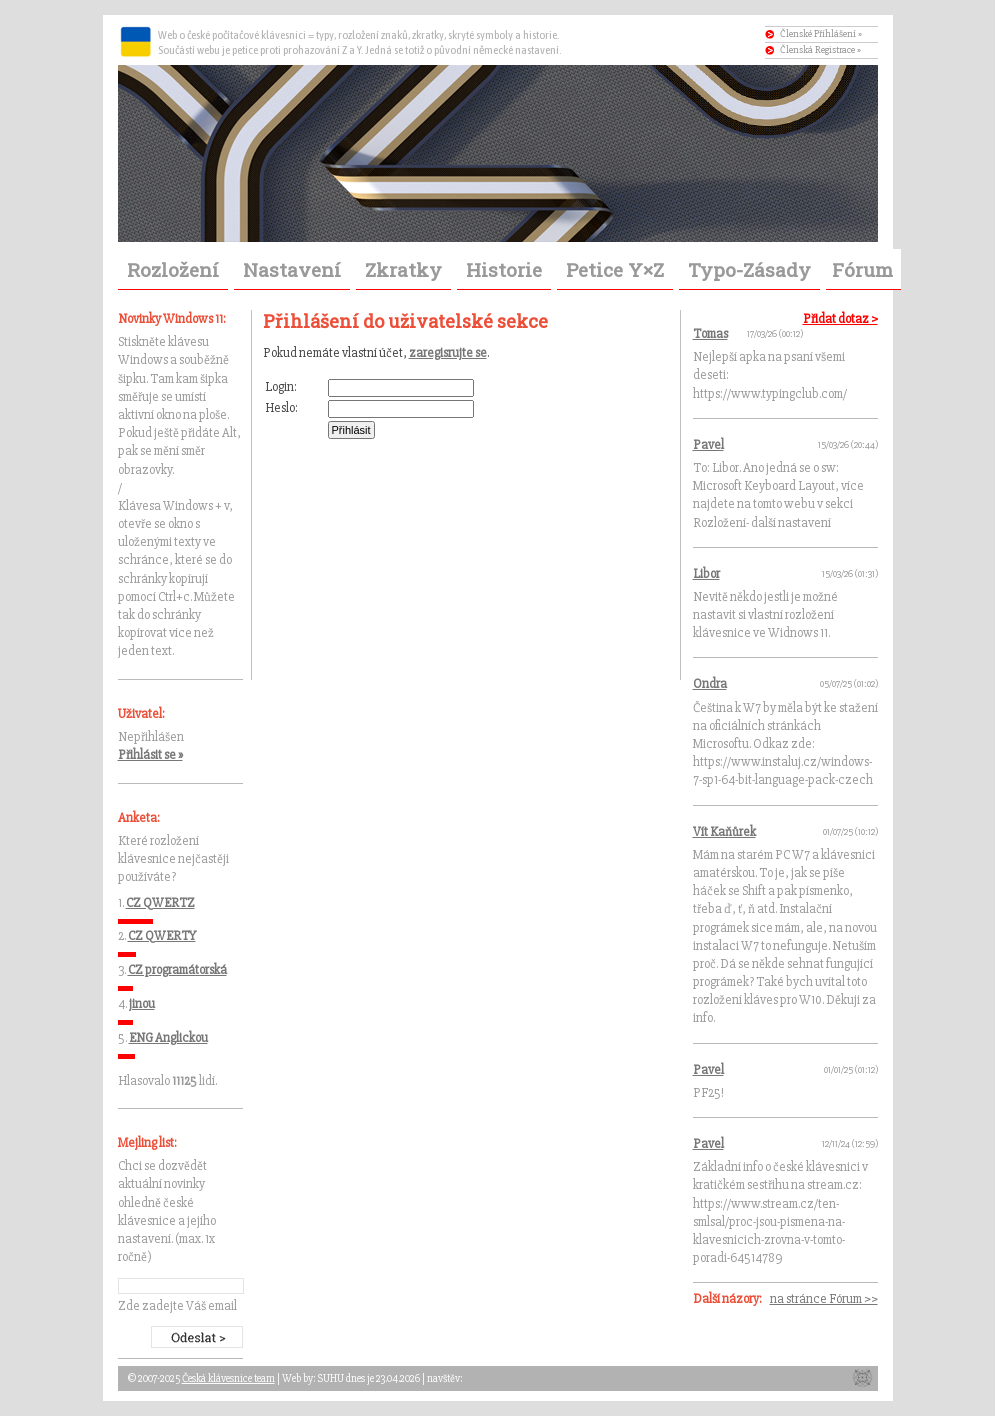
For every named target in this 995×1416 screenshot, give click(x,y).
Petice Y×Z (615, 269)
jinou (142, 1004)
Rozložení (173, 269)
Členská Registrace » (820, 50)
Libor (706, 574)
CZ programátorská (177, 970)
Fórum (862, 269)
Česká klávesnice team (228, 1378)
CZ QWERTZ (160, 903)
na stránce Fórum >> (824, 1299)
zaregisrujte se (448, 353)
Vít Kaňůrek (724, 832)
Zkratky (403, 269)
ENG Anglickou (168, 1038)
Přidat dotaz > (840, 319)
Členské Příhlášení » (821, 34)
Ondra (710, 684)
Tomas (710, 334)
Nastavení (292, 269)
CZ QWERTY (162, 936)
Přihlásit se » (150, 755)
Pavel (708, 445)
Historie (504, 269)
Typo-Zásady (749, 269)
